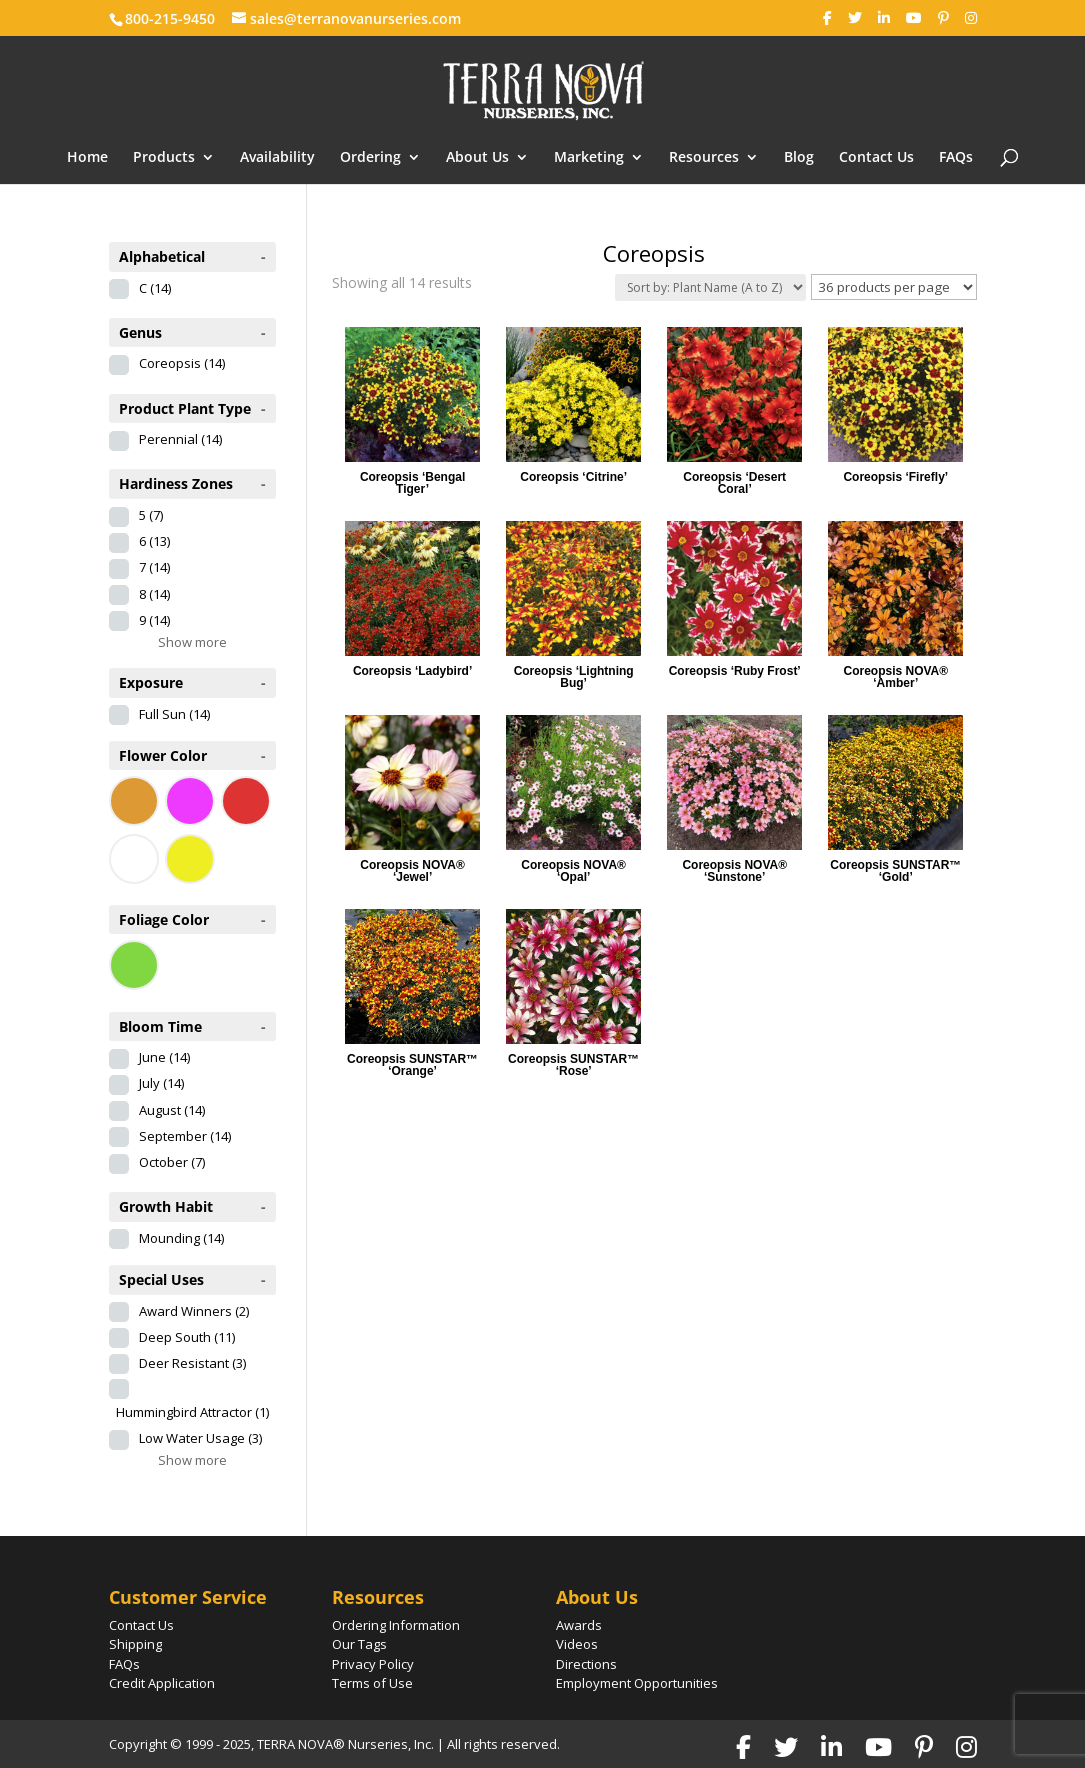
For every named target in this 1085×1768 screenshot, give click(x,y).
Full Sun (174, 714)
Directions (586, 1664)
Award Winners (194, 1311)
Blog (799, 158)
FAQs (956, 158)
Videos (577, 1644)
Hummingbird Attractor (192, 1412)
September (185, 1136)
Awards (579, 1625)
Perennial (180, 439)
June (164, 1057)
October (172, 1162)
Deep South (187, 1337)
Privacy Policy (373, 1664)
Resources (704, 158)
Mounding (181, 1238)
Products (164, 158)
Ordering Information (396, 1625)
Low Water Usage (200, 1438)
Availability (277, 158)
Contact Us (876, 158)
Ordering (370, 158)
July (161, 1083)
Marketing (589, 158)
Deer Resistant (192, 1363)
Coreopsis (182, 363)
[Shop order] (710, 287)
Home (87, 158)
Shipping (135, 1644)
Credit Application (162, 1683)
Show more (192, 642)
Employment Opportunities (637, 1683)
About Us (477, 158)
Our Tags (359, 1644)
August (172, 1110)
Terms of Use (372, 1683)
